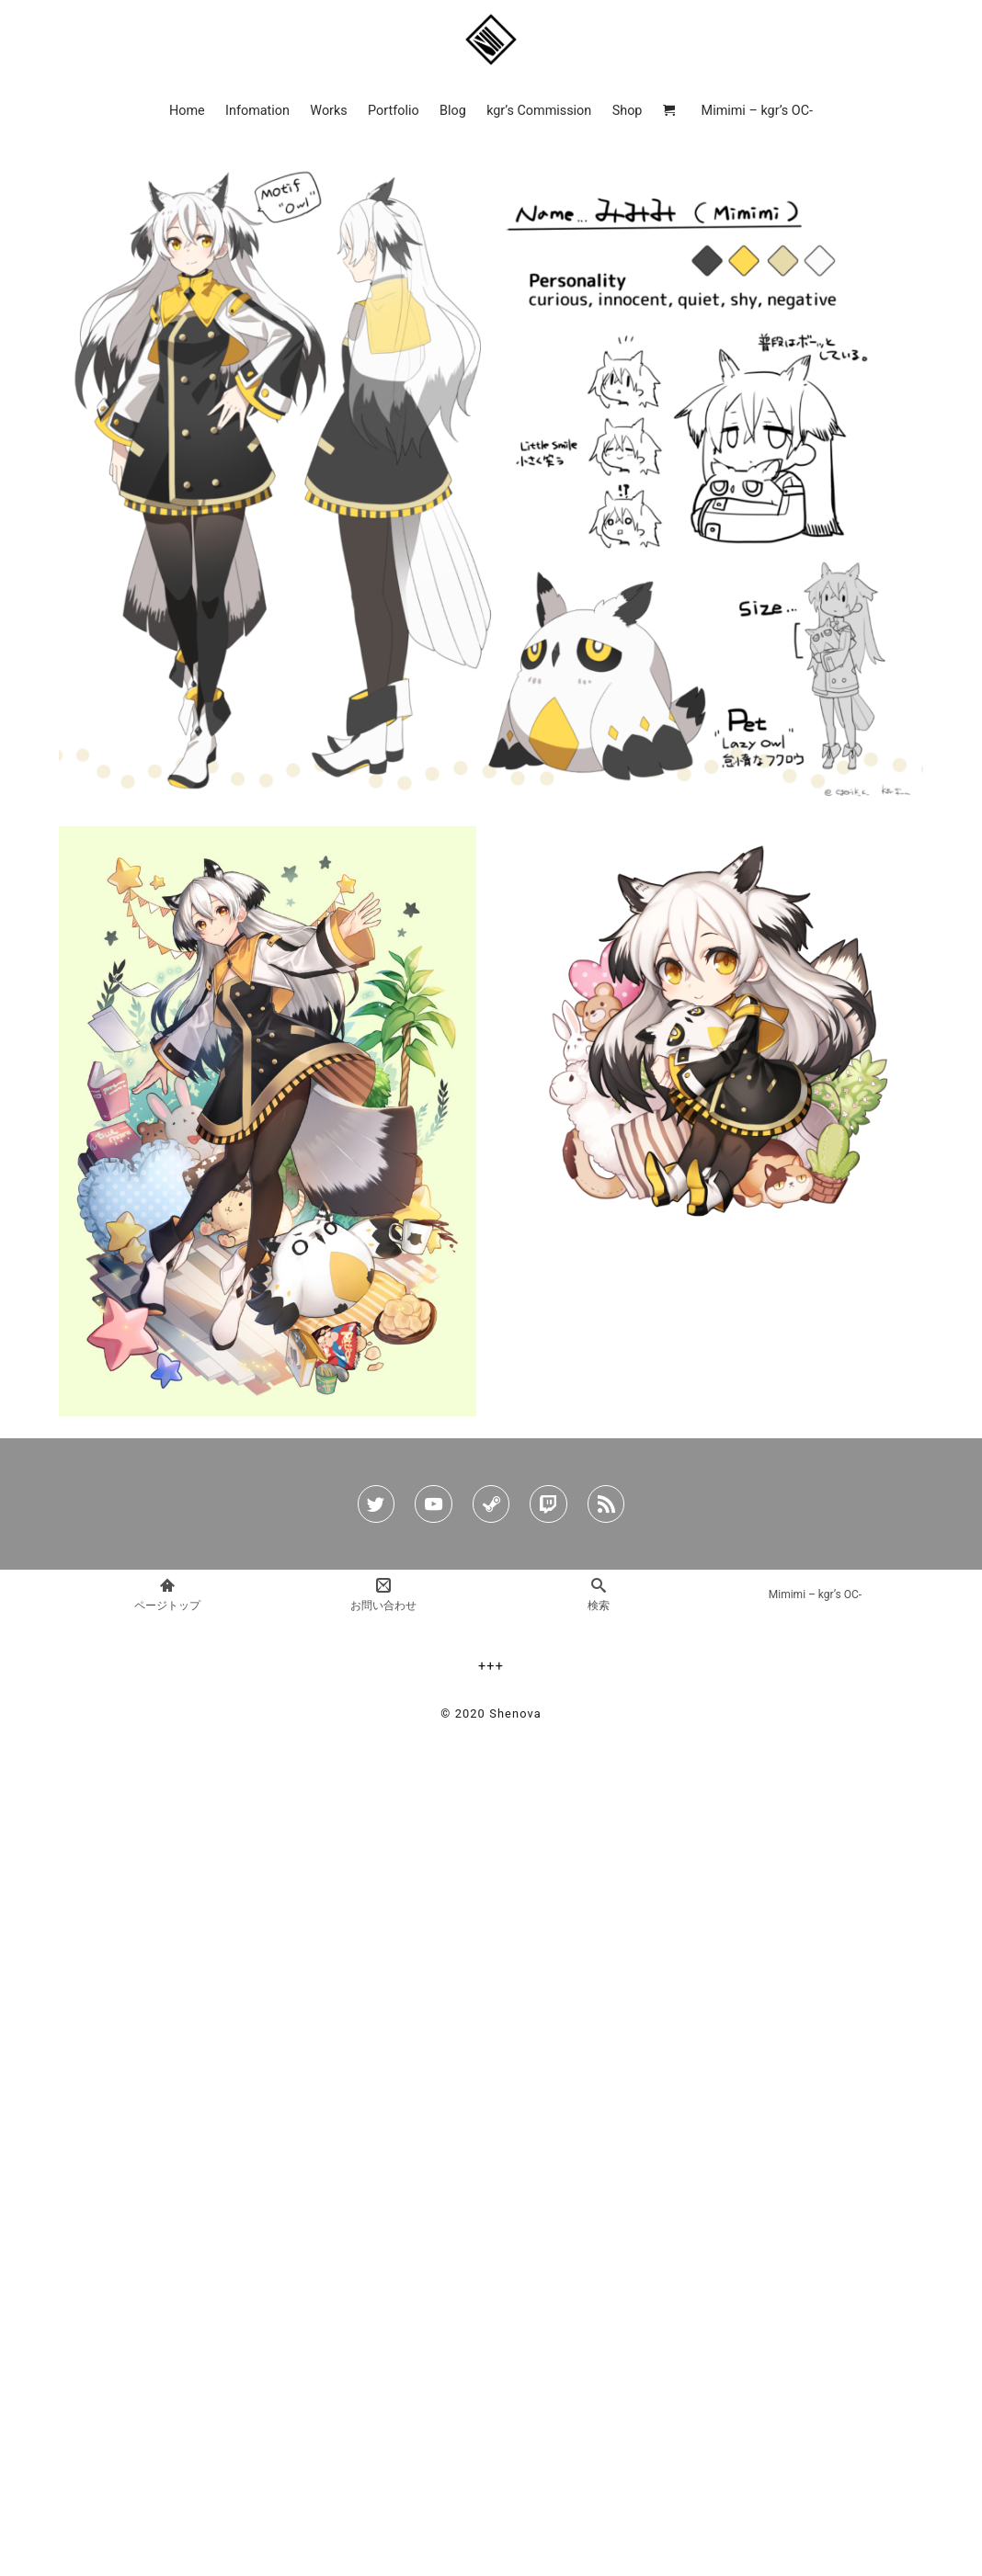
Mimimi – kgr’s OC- (815, 1594)
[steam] (491, 1503)
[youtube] (433, 1503)
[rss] (606, 1503)
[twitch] (548, 1503)
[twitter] (376, 1503)
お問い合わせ (383, 1594)
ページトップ (167, 1594)
